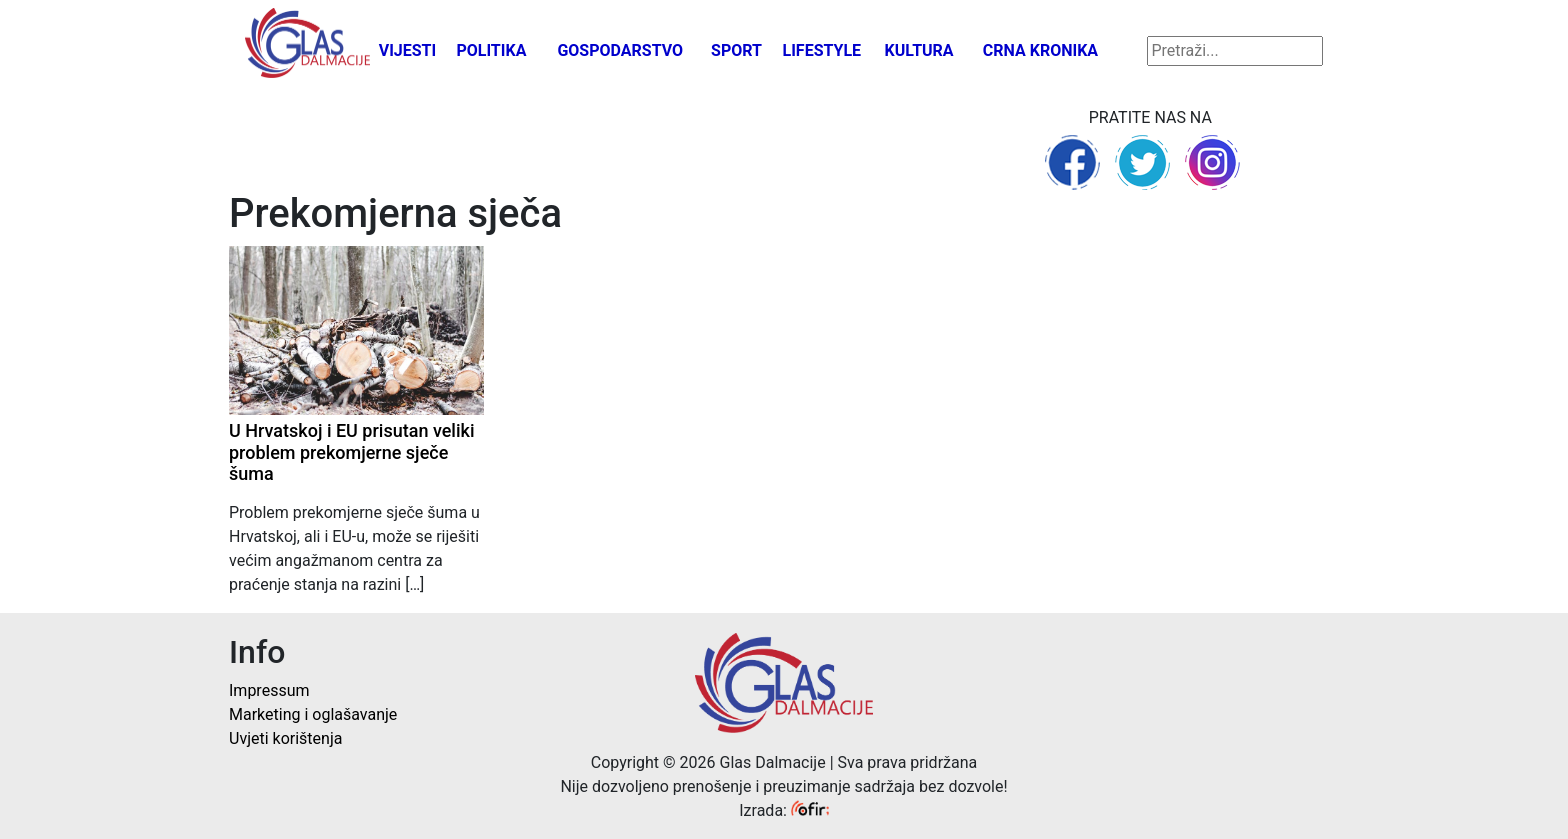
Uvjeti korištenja (285, 738)
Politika (491, 50)
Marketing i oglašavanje (313, 714)
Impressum (269, 690)
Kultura (919, 50)
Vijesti (408, 50)
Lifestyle (822, 50)
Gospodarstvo (620, 50)
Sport (736, 50)
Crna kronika (1040, 50)
